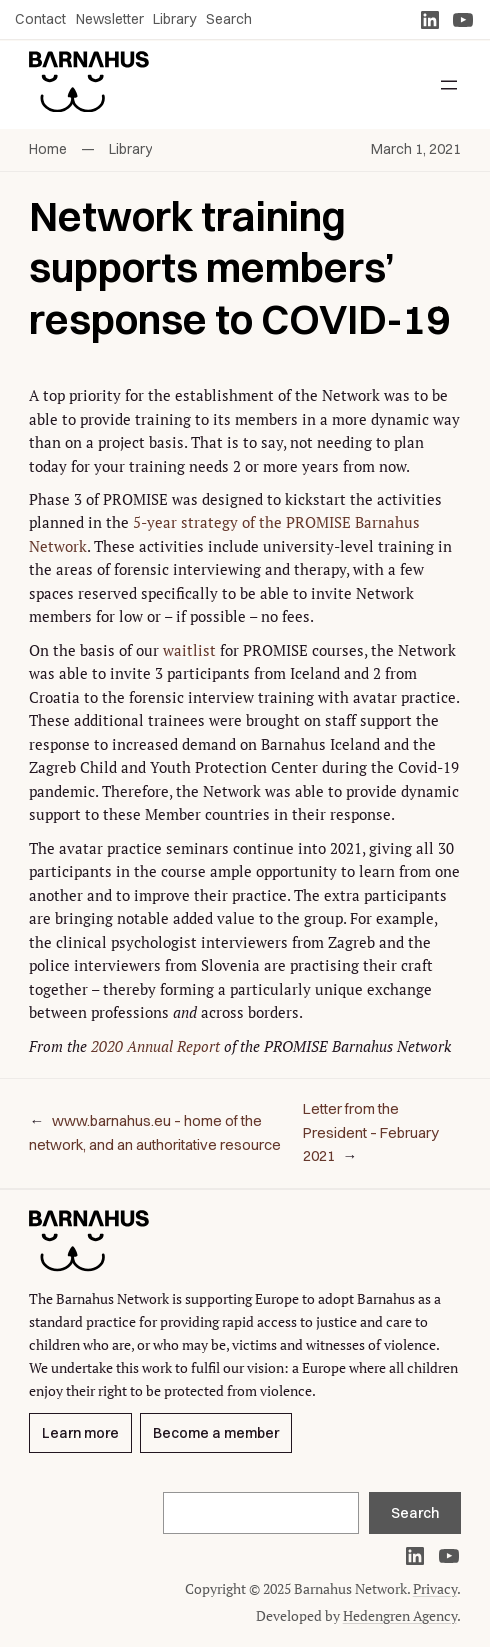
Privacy (435, 1588)
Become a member (216, 1433)
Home (48, 149)
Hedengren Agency (400, 1615)
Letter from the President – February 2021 (371, 1132)
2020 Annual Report (155, 1046)
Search (415, 1513)
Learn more (80, 1433)
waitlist (189, 650)
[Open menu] (449, 85)
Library (130, 149)
